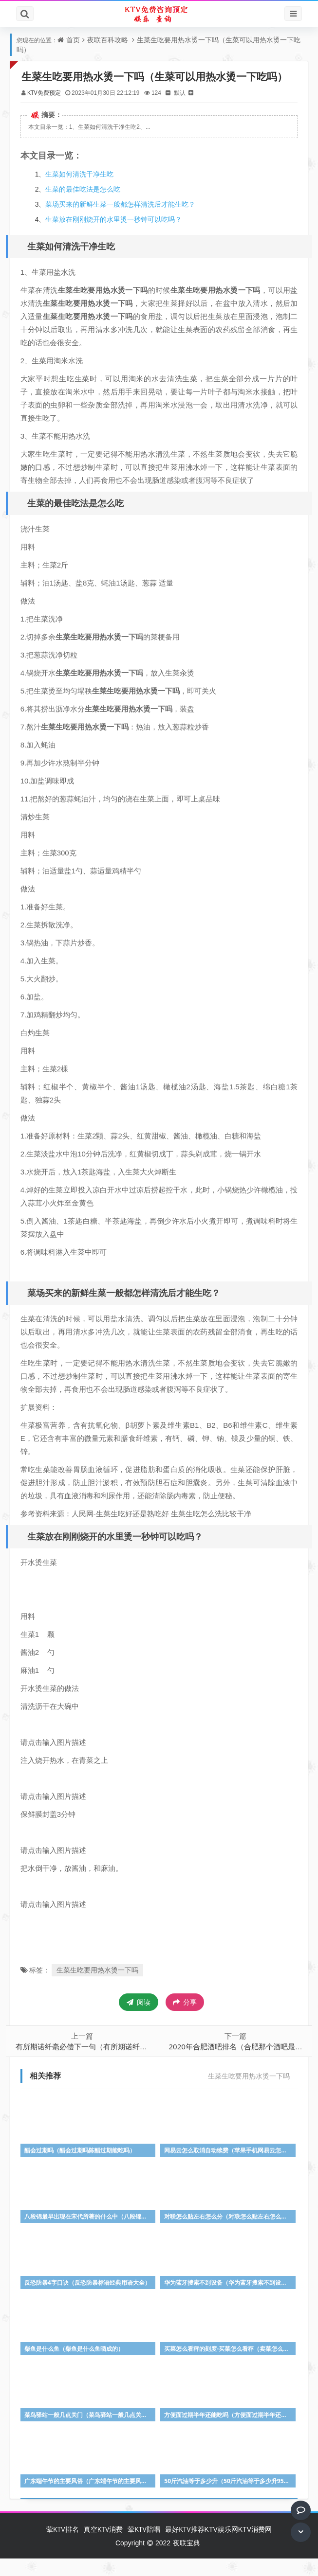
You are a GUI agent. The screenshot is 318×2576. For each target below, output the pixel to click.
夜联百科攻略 (107, 39)
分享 (185, 2021)
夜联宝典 (186, 2560)
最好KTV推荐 (185, 2546)
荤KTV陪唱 (144, 2546)
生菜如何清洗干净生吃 (84, 192)
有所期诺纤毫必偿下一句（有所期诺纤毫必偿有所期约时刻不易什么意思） (140, 2064)
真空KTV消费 (103, 2546)
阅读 (138, 2020)
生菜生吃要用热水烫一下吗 (102, 1988)
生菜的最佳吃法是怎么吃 (87, 207)
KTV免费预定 (48, 111)
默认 (184, 111)
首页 (73, 39)
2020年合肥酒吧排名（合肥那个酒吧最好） (239, 2064)
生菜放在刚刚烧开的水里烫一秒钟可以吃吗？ (118, 237)
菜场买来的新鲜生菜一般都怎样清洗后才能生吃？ (125, 222)
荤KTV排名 (62, 2546)
